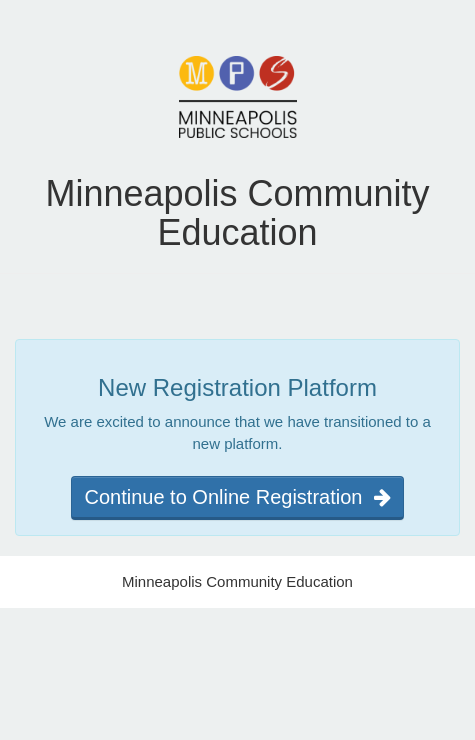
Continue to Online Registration (237, 497)
